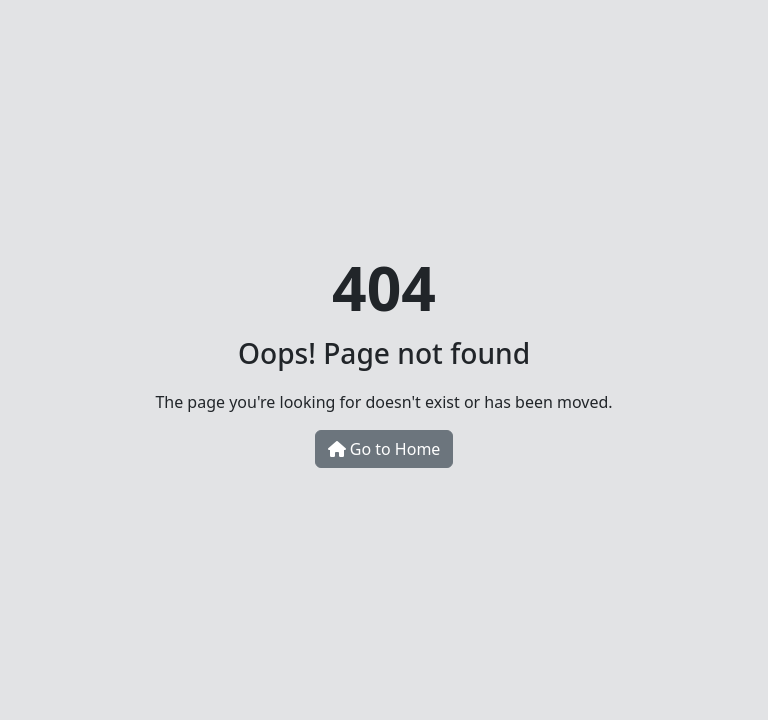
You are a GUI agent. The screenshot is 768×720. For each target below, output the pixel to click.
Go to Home (384, 449)
